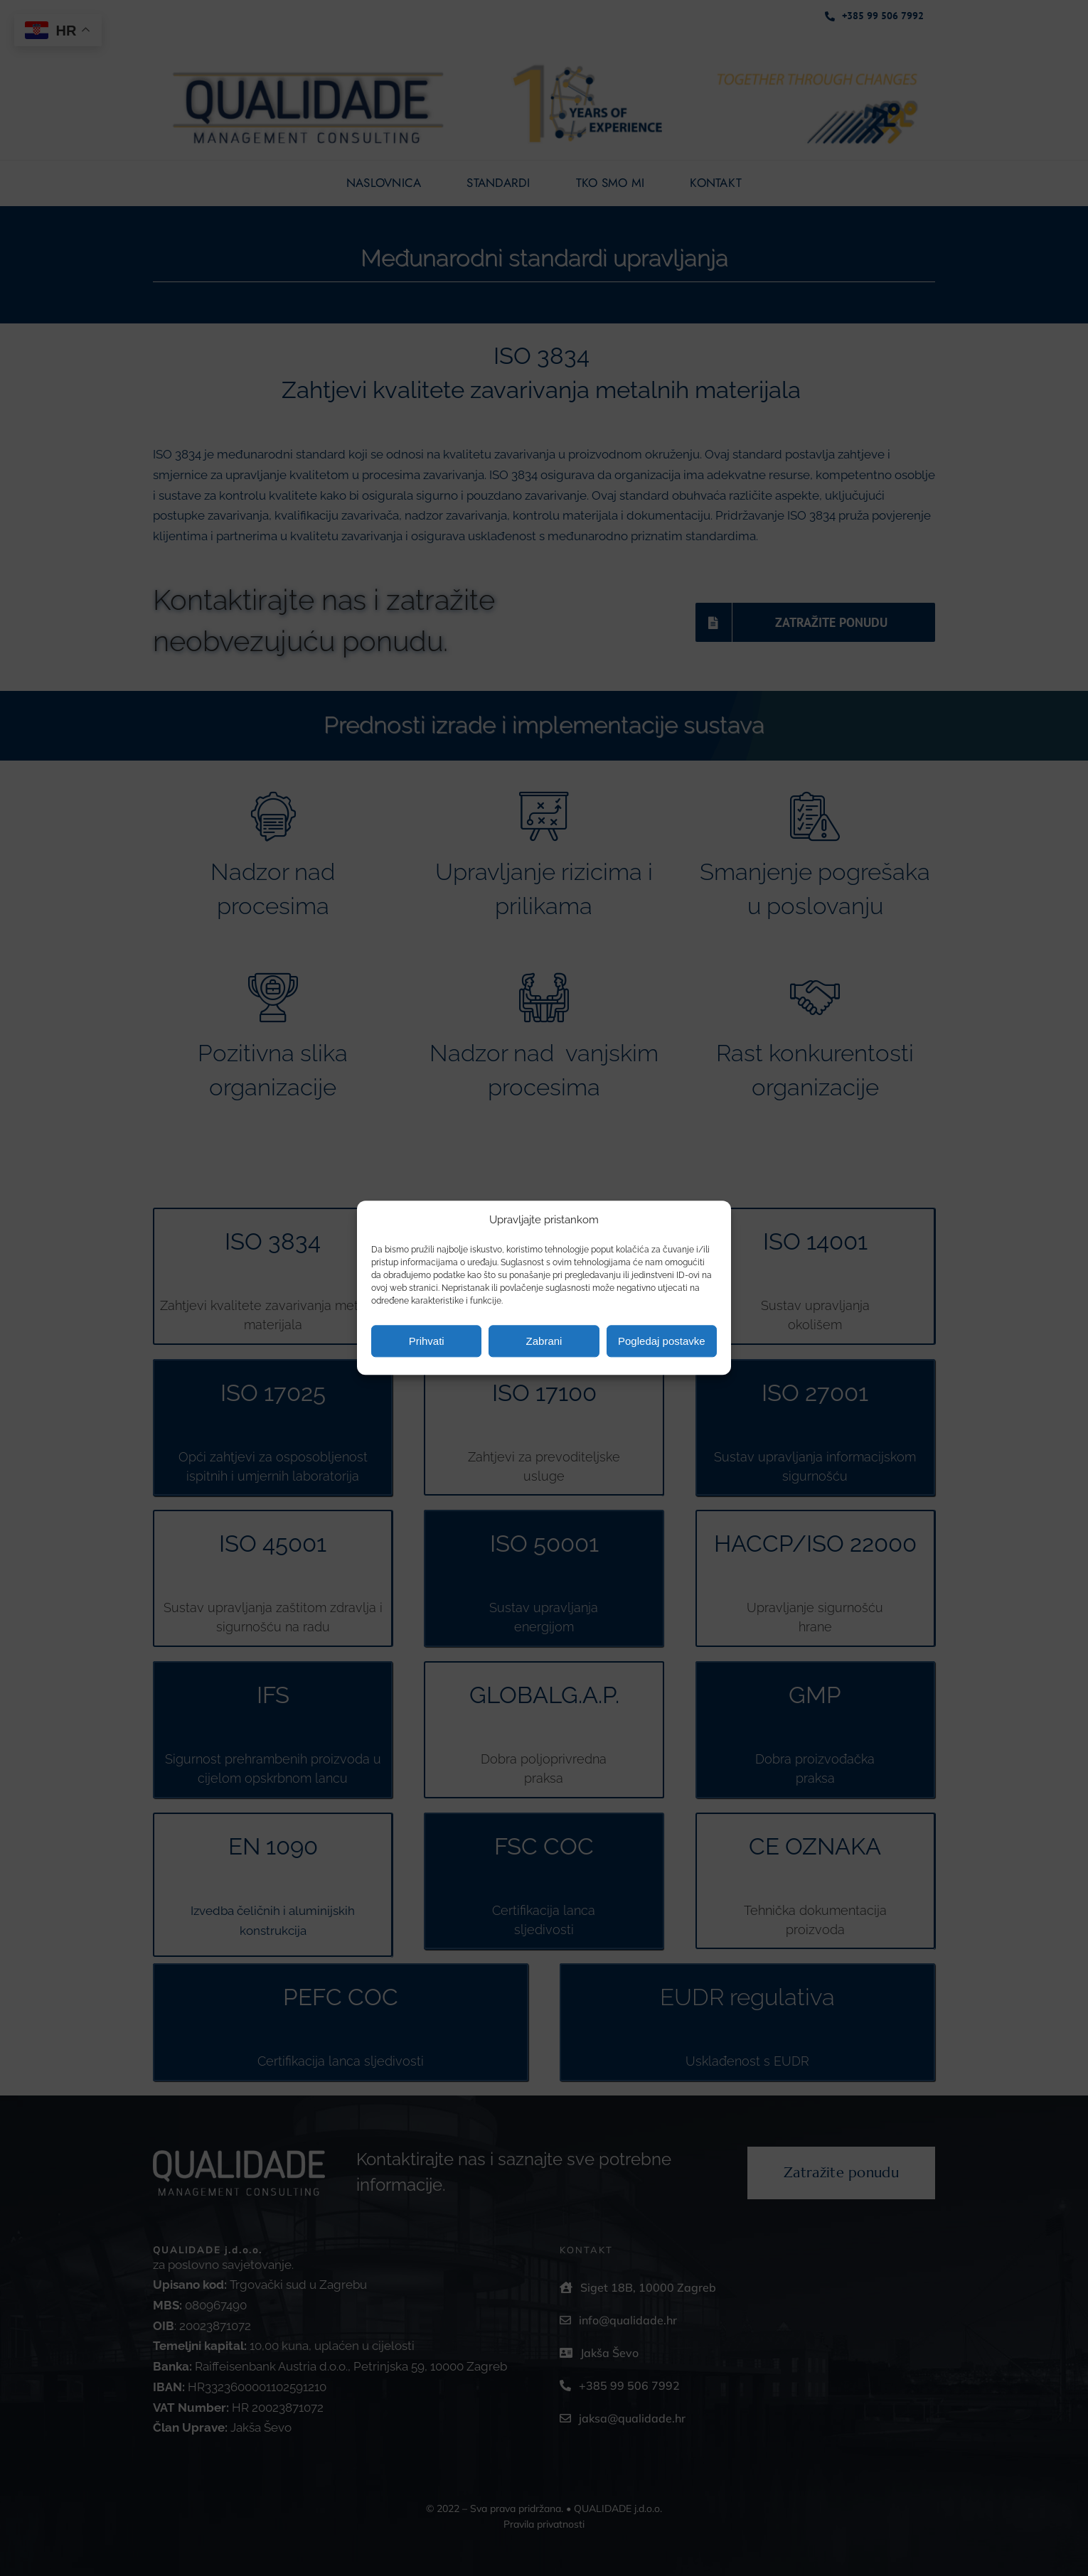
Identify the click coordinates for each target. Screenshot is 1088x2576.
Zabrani (544, 1341)
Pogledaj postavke (661, 1341)
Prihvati (426, 1341)
